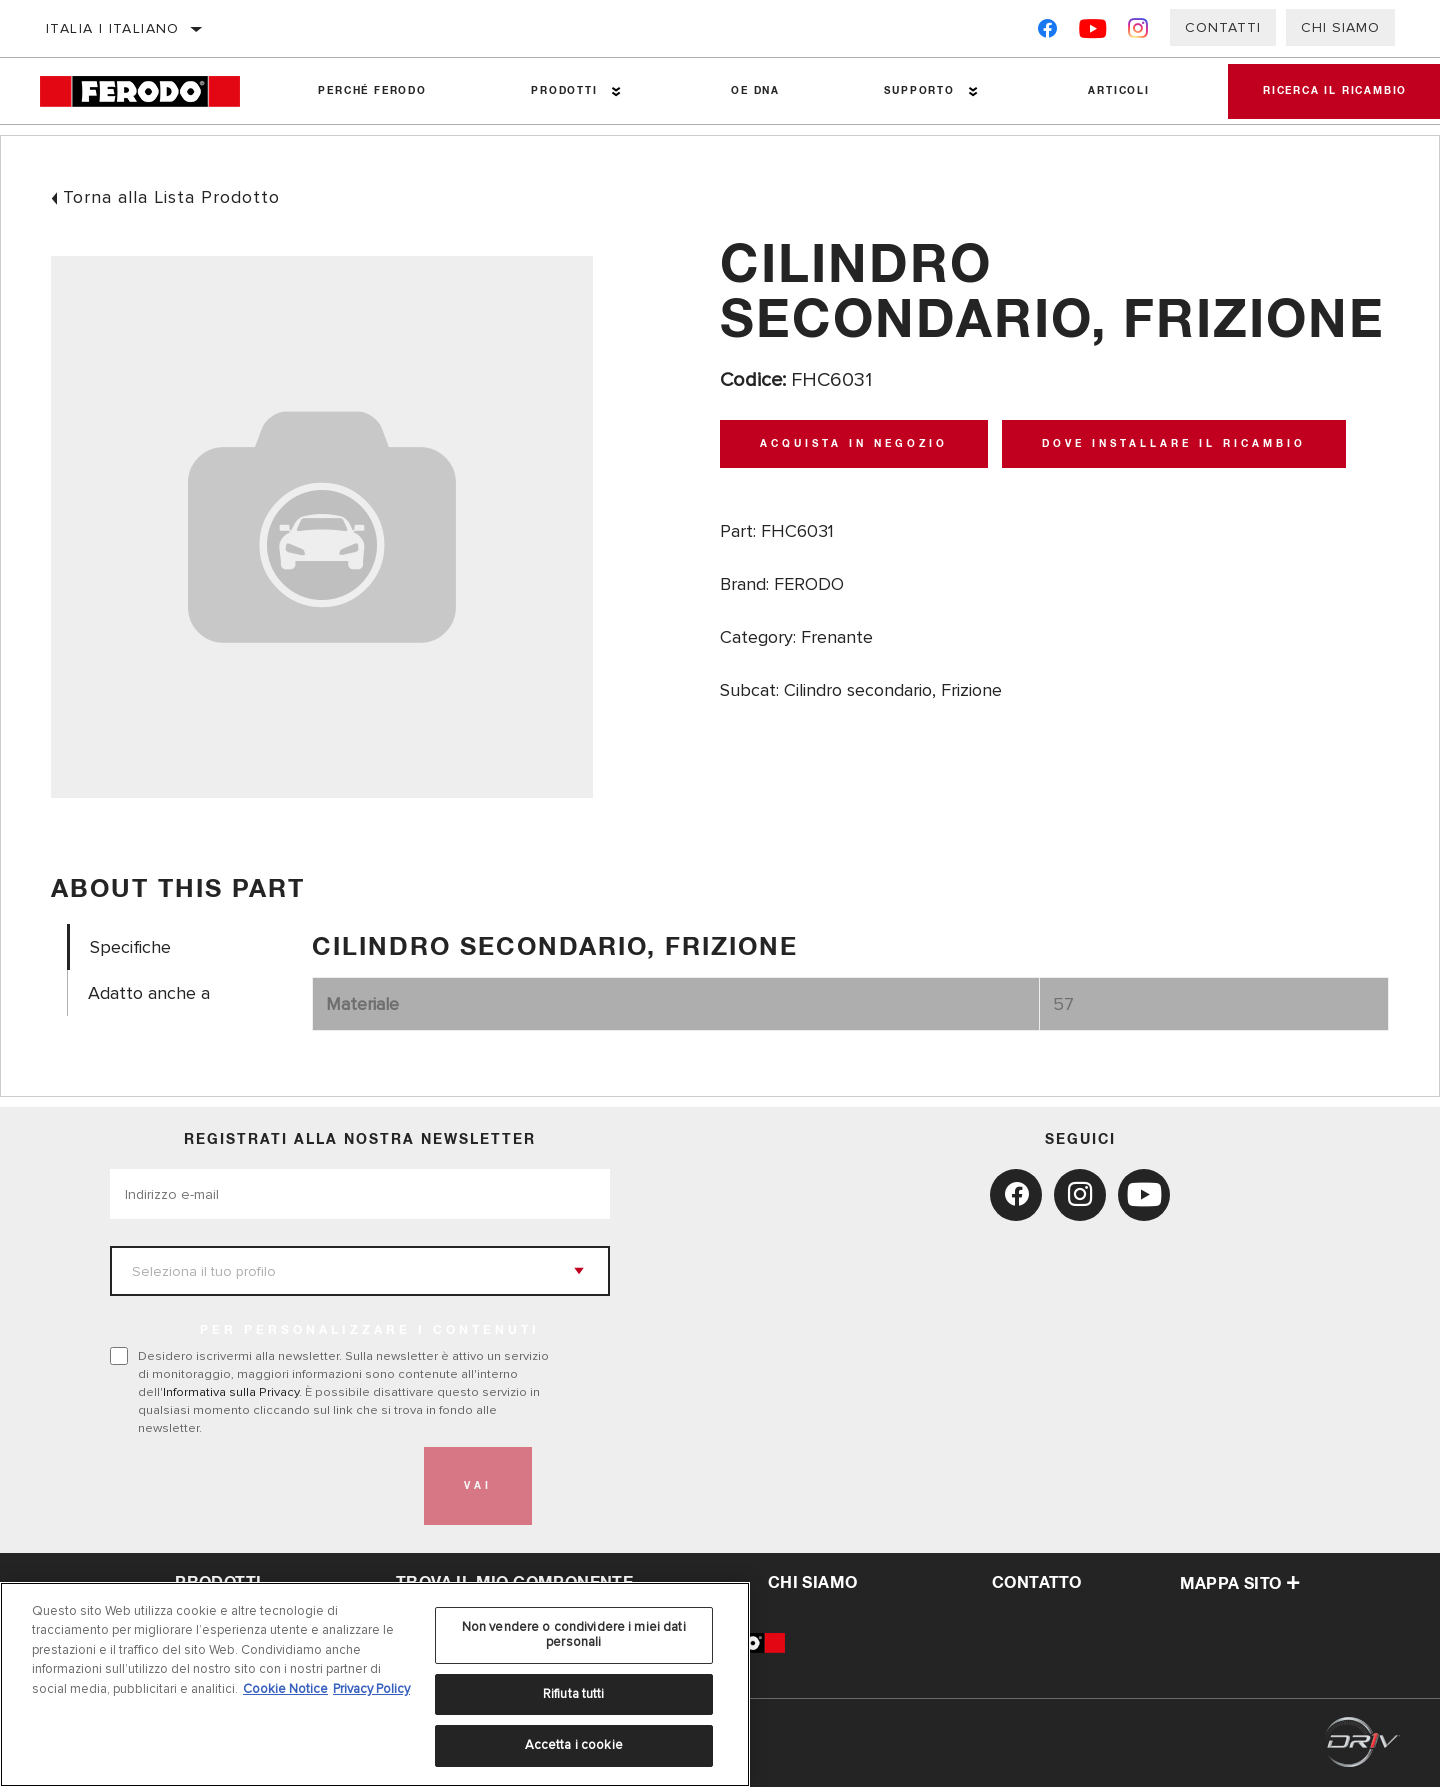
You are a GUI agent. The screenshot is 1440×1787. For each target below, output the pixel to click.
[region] (375, 1684)
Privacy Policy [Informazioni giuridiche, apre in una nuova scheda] (371, 1689)
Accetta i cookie (574, 1745)
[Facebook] (1047, 32)
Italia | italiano (113, 28)
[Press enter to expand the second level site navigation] (612, 91)
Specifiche (130, 947)
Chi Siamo (1340, 27)
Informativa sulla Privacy (231, 1392)
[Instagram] (1138, 32)
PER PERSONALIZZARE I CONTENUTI (370, 1331)
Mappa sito (1240, 1584)
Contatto (1036, 1583)
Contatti (1223, 27)
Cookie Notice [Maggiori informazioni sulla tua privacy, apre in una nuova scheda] (285, 1689)
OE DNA (750, 91)
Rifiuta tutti (574, 1694)
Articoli (1109, 91)
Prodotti (561, 91)
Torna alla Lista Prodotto (171, 197)
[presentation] (262, 1486)
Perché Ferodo (371, 91)
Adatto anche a (149, 993)
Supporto (912, 91)
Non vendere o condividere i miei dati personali (574, 1635)
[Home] (153, 91)
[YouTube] (1093, 32)
